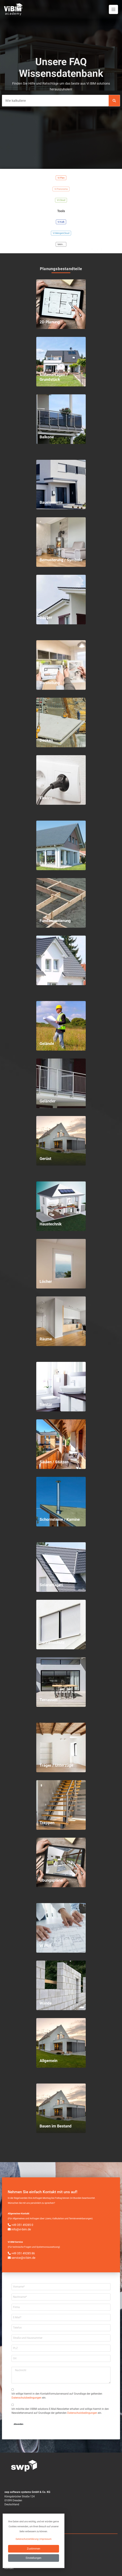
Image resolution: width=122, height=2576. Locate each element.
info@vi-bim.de (19, 2229)
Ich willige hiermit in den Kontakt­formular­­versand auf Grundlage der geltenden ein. (57, 2395)
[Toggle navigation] (113, 9)
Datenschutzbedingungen (26, 2397)
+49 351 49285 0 (20, 2225)
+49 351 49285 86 (21, 2253)
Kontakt (9, 2568)
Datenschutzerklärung (27, 2539)
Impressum (45, 2539)
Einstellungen (33, 2557)
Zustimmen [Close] (33, 2548)
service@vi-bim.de (21, 2257)
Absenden (18, 2424)
